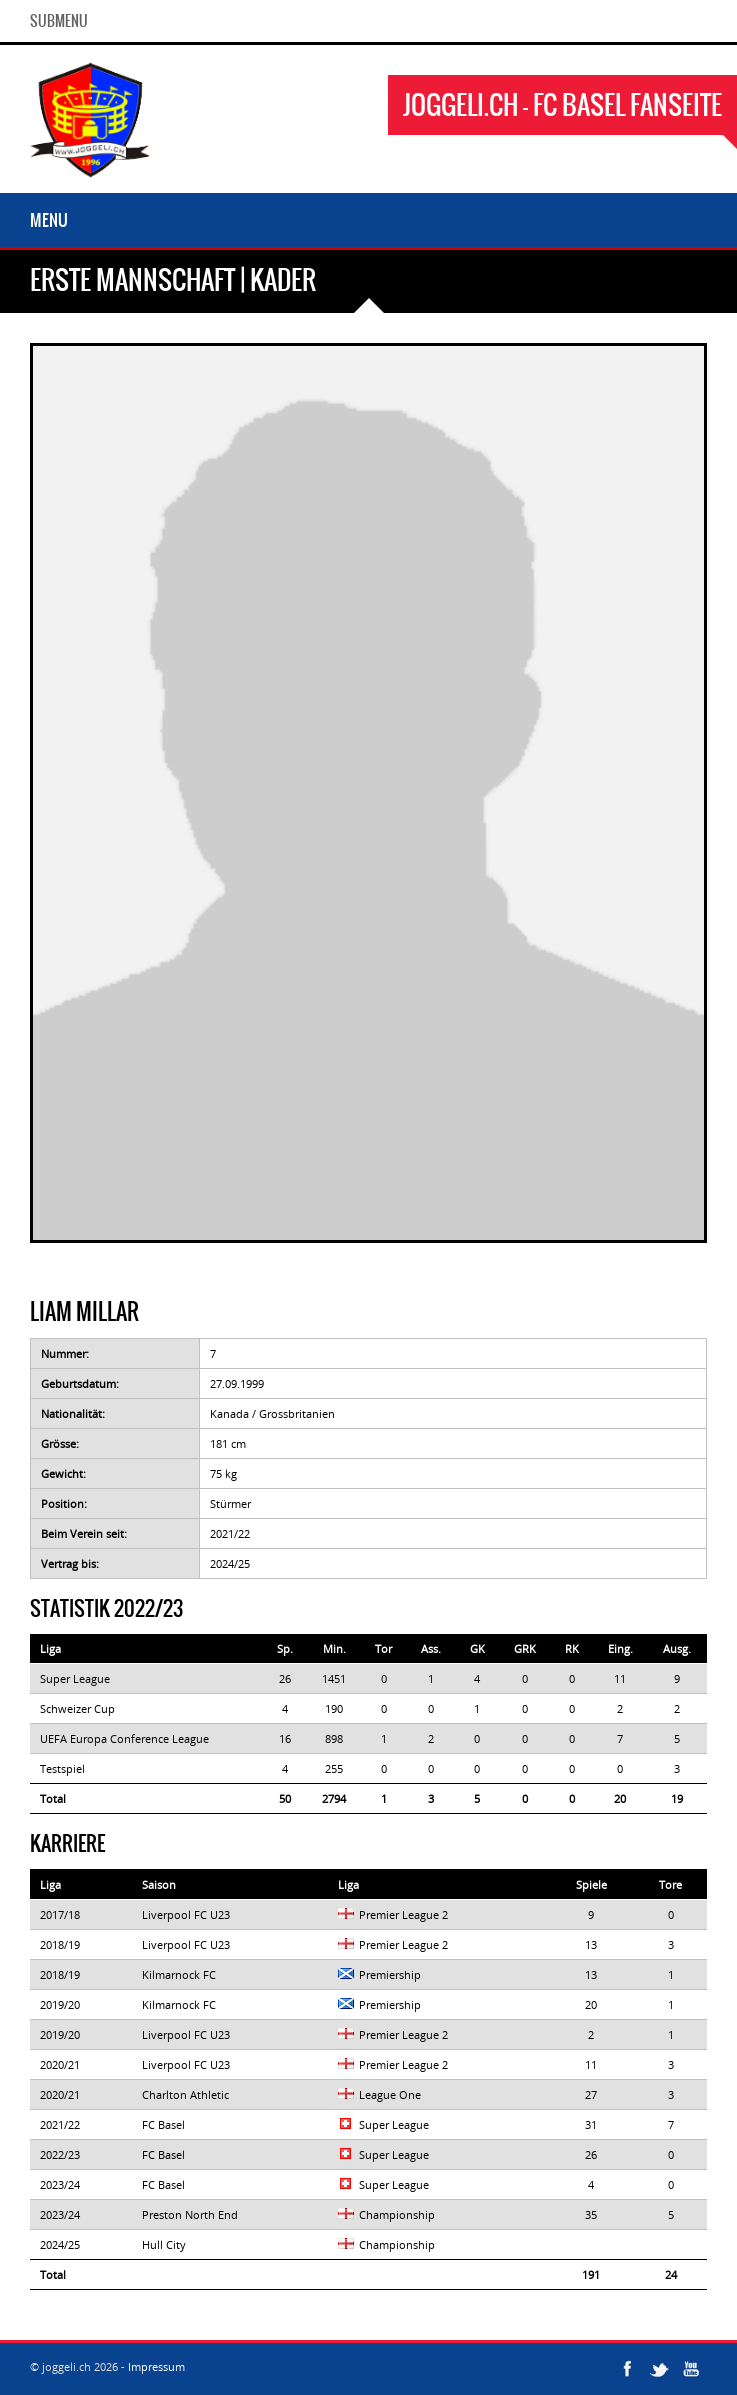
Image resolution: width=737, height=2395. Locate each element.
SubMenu (59, 21)
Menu (49, 220)
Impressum (156, 2366)
